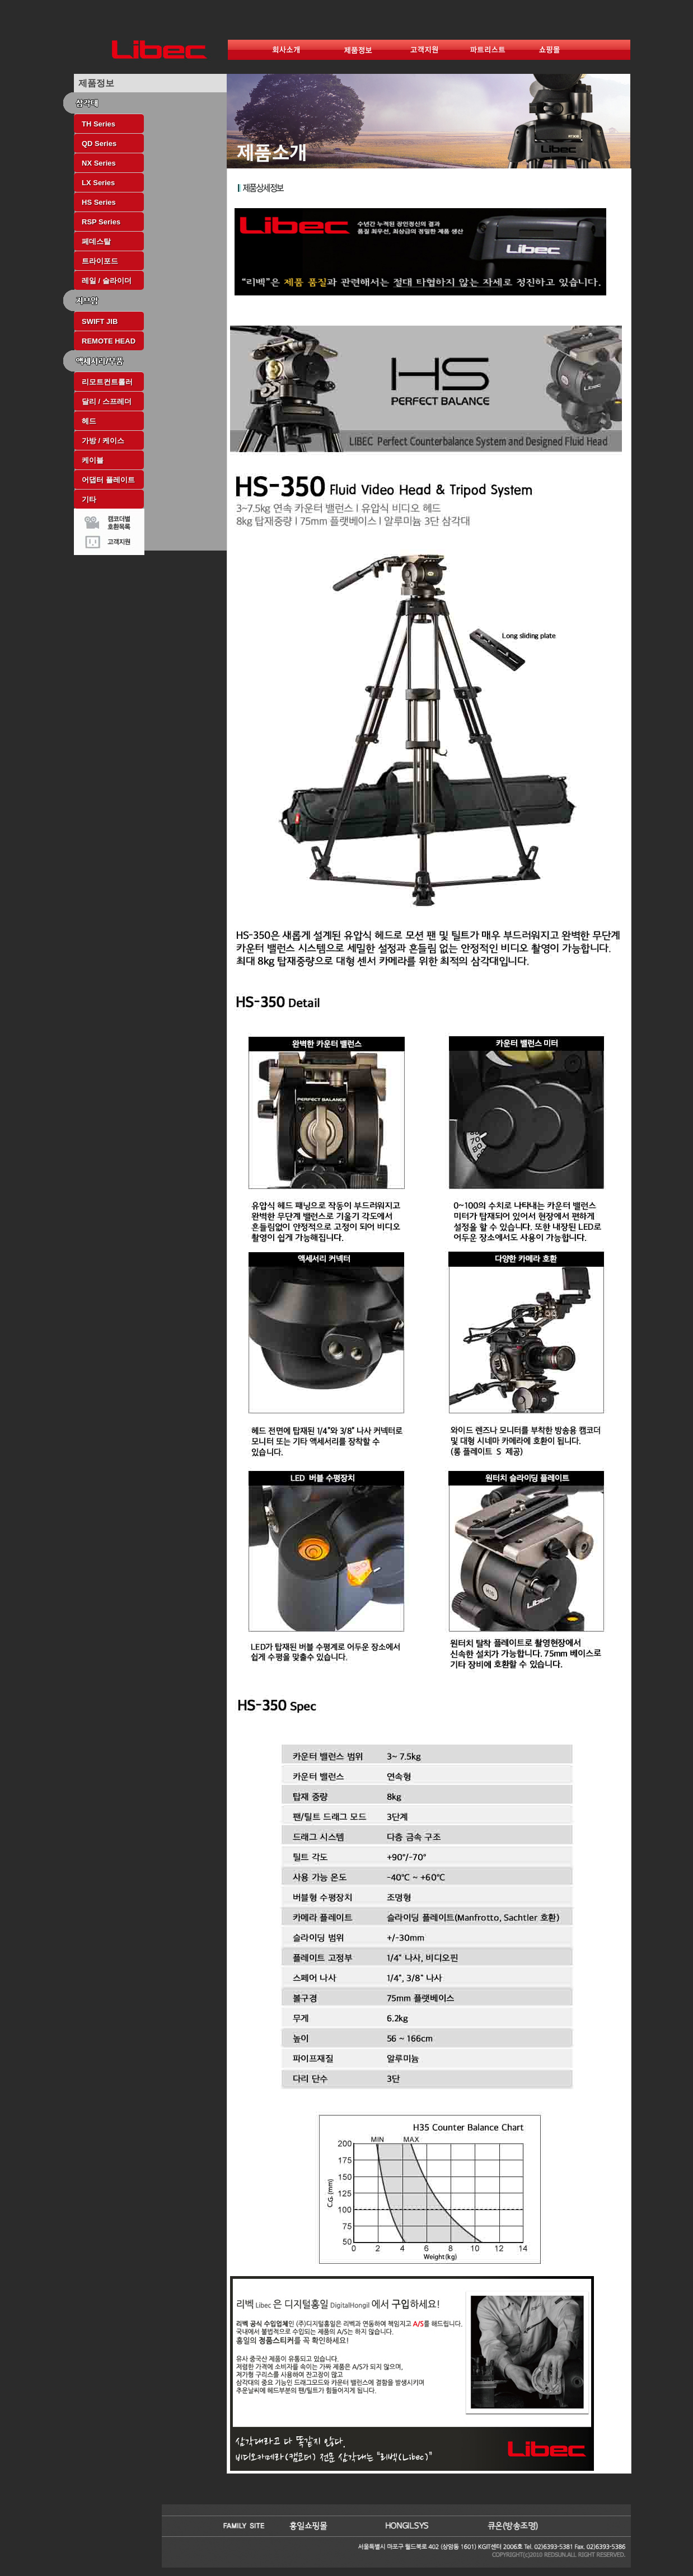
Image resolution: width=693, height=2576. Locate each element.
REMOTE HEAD (108, 341)
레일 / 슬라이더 (107, 280)
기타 (89, 499)
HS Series (99, 202)
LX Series (98, 182)
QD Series (99, 143)
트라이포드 (100, 261)
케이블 (93, 460)
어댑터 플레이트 (108, 480)
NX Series (99, 163)
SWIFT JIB (100, 321)
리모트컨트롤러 (107, 382)
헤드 (89, 421)
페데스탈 (96, 241)
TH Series (98, 124)
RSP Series (101, 222)
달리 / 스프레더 (107, 401)
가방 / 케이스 (103, 440)
